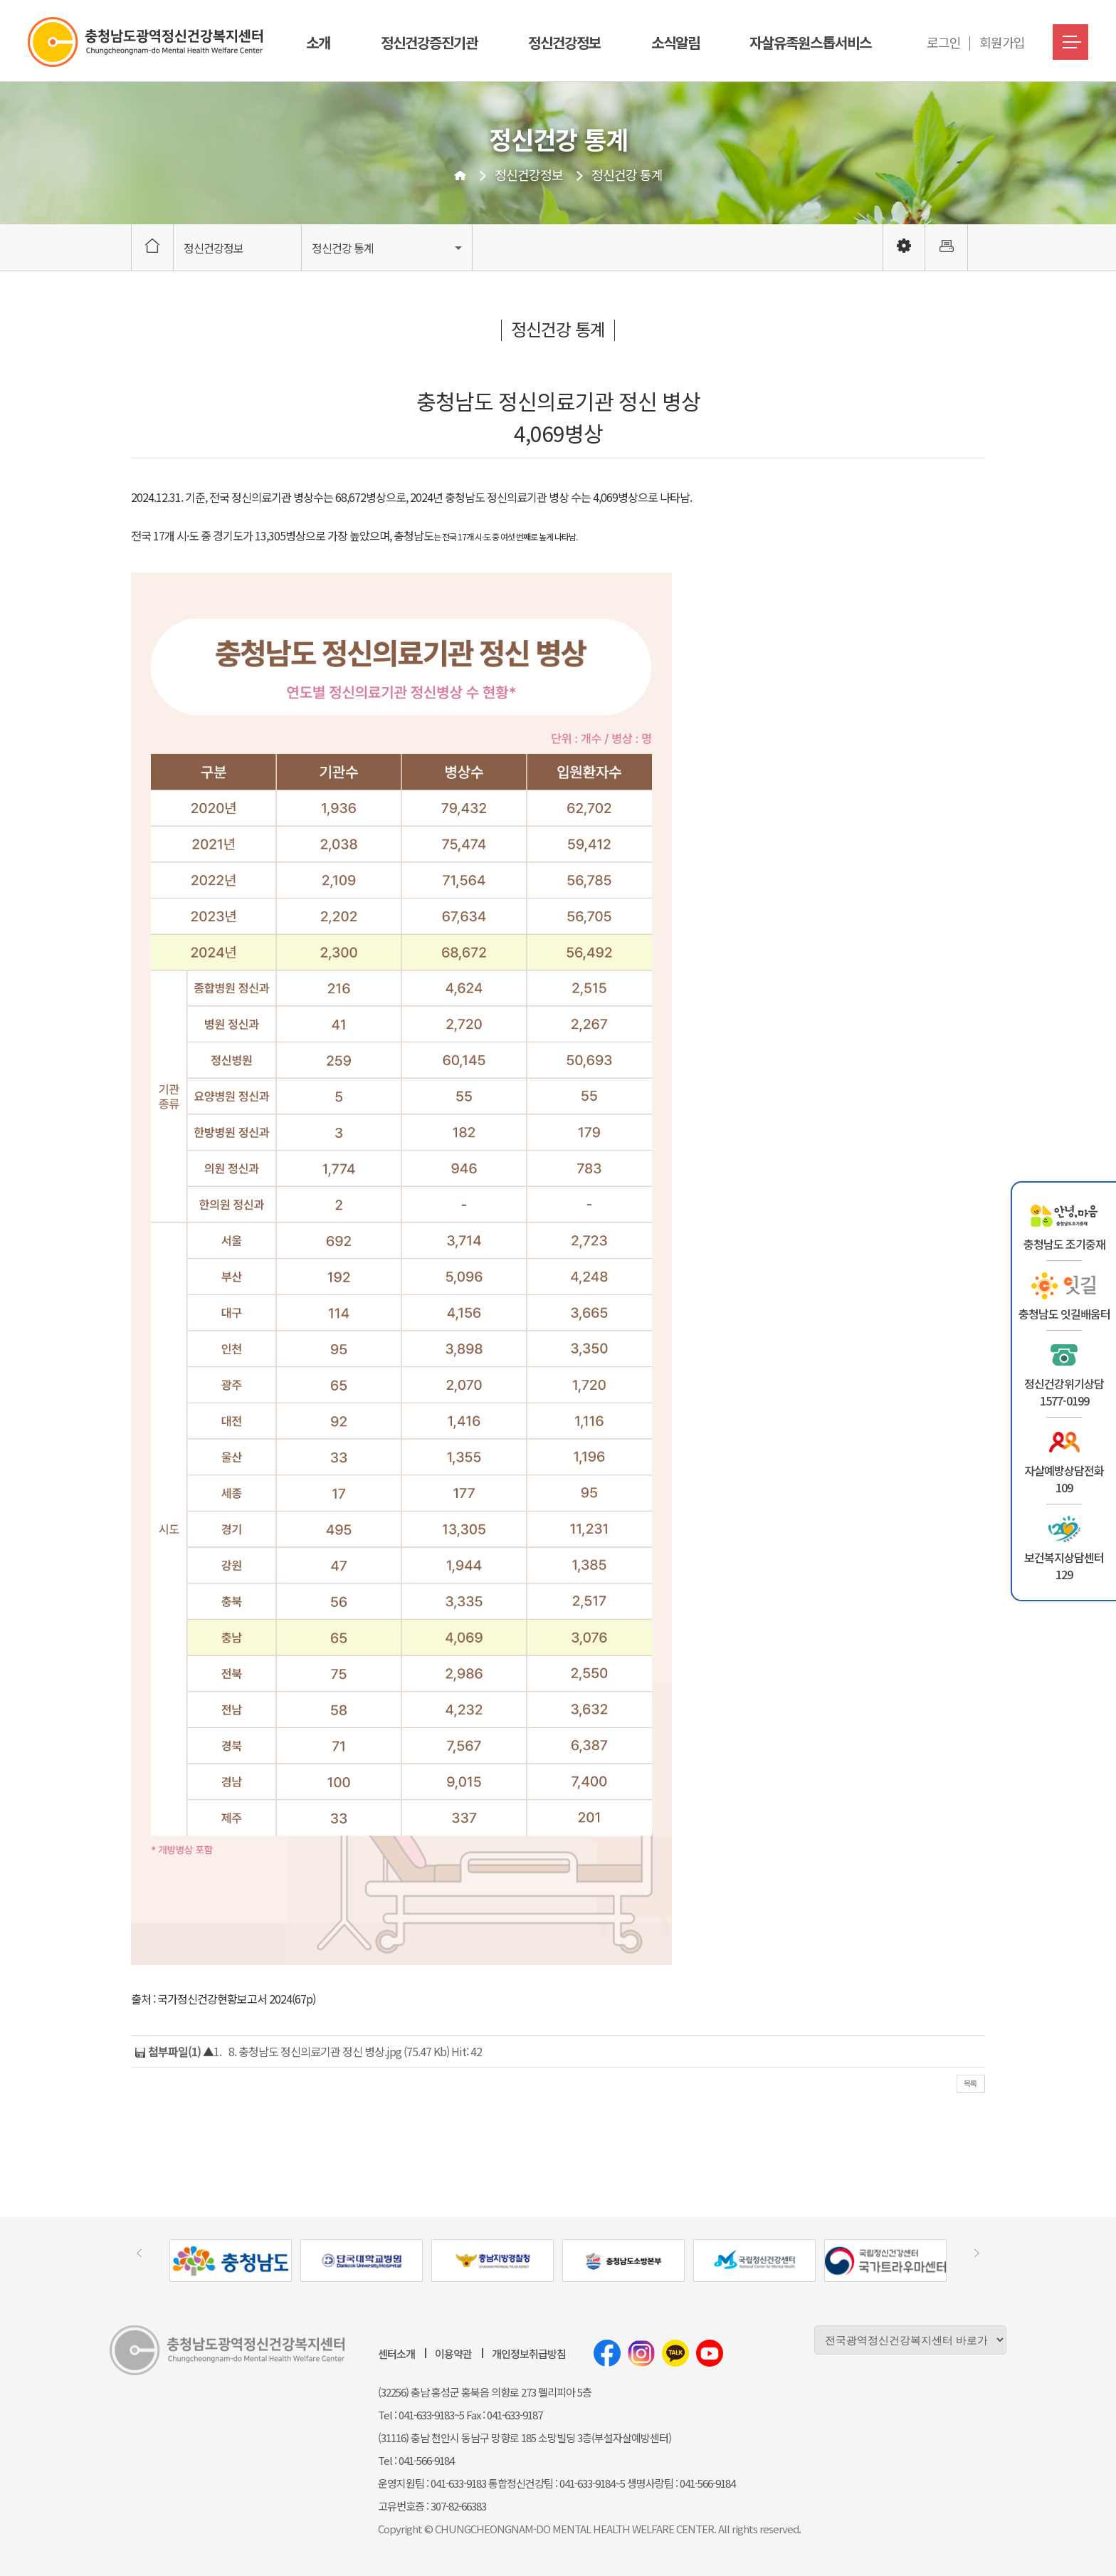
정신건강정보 (564, 42)
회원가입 (1002, 42)
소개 (318, 42)
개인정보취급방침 (529, 2353)
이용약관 (453, 2353)
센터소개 (396, 2353)
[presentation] (139, 2253)
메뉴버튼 (1070, 42)
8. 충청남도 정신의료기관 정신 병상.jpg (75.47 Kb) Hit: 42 (355, 2051)
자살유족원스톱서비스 (809, 42)
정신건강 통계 (627, 174)
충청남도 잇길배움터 (1064, 1313)
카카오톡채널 (675, 2353)
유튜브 (709, 2353)
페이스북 (607, 2353)
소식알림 (675, 42)
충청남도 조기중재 (1064, 1243)
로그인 (944, 42)
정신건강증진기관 (429, 42)
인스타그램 (641, 2353)
